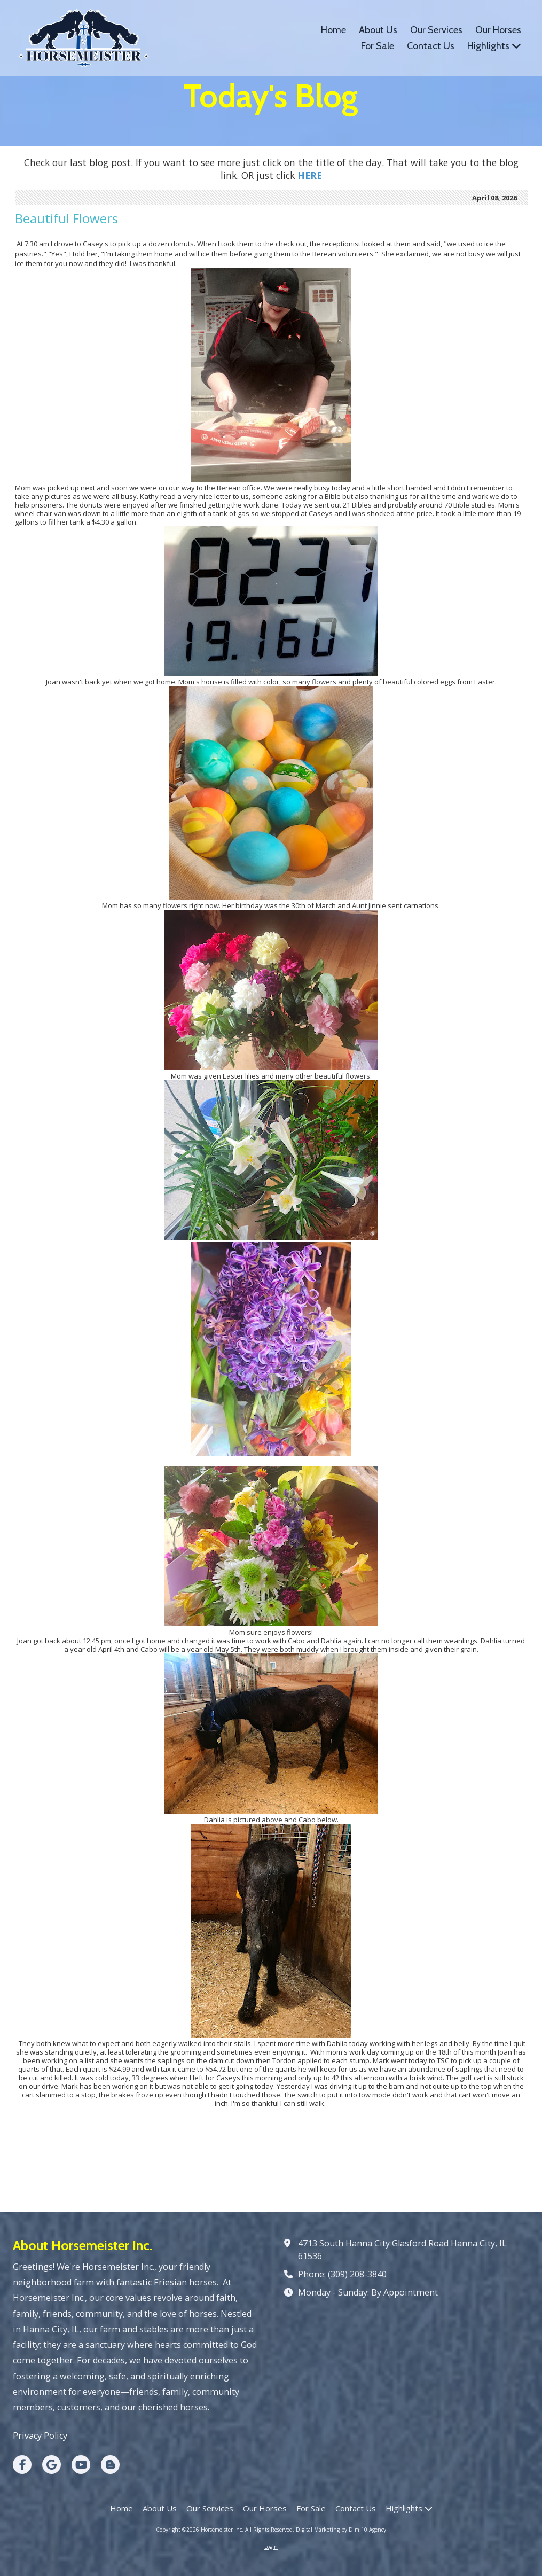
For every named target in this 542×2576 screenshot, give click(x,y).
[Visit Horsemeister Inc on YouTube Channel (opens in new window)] (81, 2464)
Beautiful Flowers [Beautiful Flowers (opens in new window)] (66, 218)
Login (271, 2546)
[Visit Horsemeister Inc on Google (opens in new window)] (51, 2464)
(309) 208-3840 (357, 2274)
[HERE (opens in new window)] (309, 175)
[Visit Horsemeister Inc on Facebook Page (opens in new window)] (22, 2464)
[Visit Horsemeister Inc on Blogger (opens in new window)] (110, 2464)
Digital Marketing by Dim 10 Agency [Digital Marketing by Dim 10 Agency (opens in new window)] (341, 2529)
